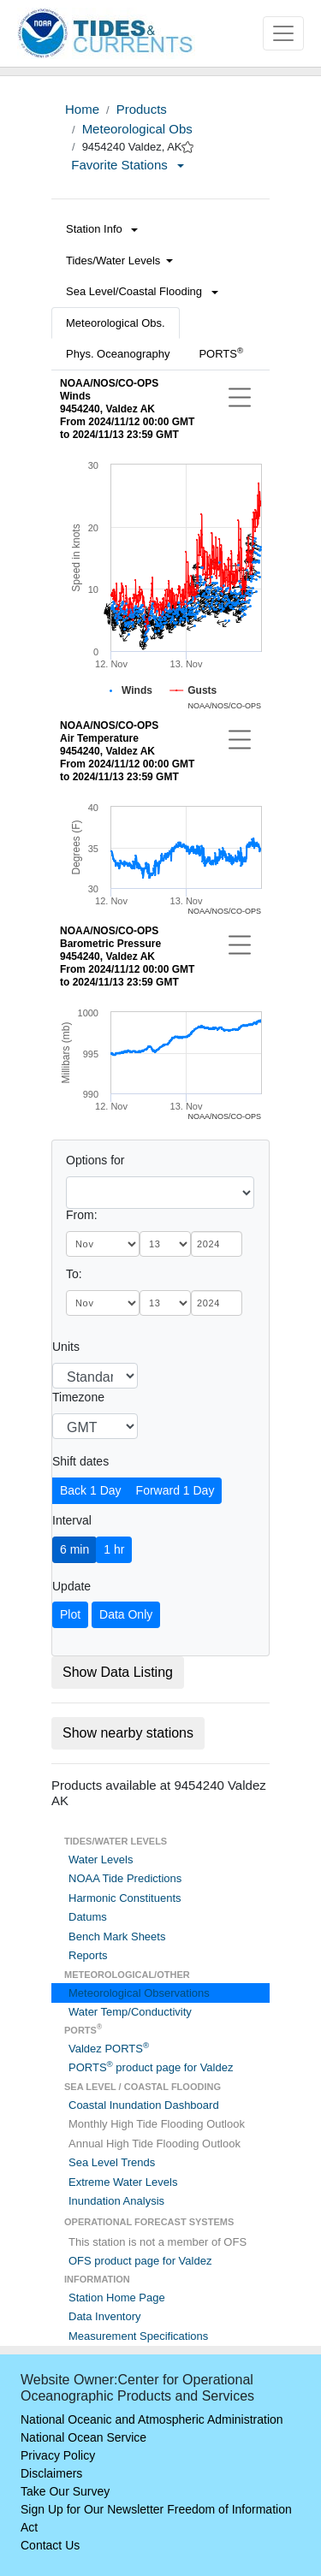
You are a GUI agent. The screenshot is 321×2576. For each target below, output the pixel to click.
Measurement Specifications (138, 2336)
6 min (74, 1549)
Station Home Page (116, 2297)
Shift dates (80, 1461)
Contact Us (50, 2545)
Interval (72, 1520)
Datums (87, 1916)
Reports (88, 1955)
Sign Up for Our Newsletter (92, 2509)
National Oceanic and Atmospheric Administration (152, 2419)
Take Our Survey (65, 2491)
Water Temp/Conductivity (130, 2011)
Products (141, 109)
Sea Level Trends (111, 2162)
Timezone (78, 1397)
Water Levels (100, 1859)
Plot (70, 1614)
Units (66, 1346)
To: (74, 1274)
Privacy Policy (58, 2455)
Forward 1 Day (175, 1490)
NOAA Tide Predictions (124, 1878)
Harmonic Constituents (124, 1898)
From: (82, 1215)
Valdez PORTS (108, 2048)
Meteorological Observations (139, 1993)
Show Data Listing (117, 1672)
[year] (216, 1244)
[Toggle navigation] (283, 33)
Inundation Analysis (116, 2200)
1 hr (114, 1549)
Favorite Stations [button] (127, 164)
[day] (165, 1244)
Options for (95, 1160)
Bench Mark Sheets (116, 1936)
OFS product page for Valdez (139, 2260)
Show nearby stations (127, 1733)
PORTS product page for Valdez (150, 2067)
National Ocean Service (83, 2437)
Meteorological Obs (137, 128)
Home (82, 109)
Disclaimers (51, 2473)
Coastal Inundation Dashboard (143, 2105)
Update (71, 1586)
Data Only (125, 1614)
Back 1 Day (91, 1490)
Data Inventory (104, 2316)
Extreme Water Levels (122, 2182)
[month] (103, 1244)
